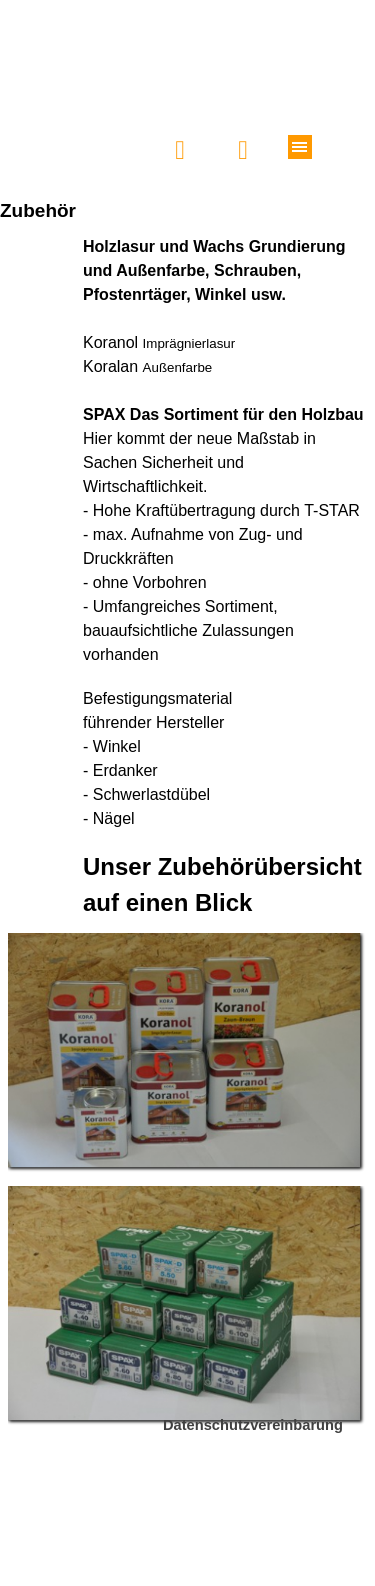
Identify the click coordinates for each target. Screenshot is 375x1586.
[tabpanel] (187, 578)
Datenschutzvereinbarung (253, 1425)
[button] (180, 150)
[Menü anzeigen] (300, 147)
